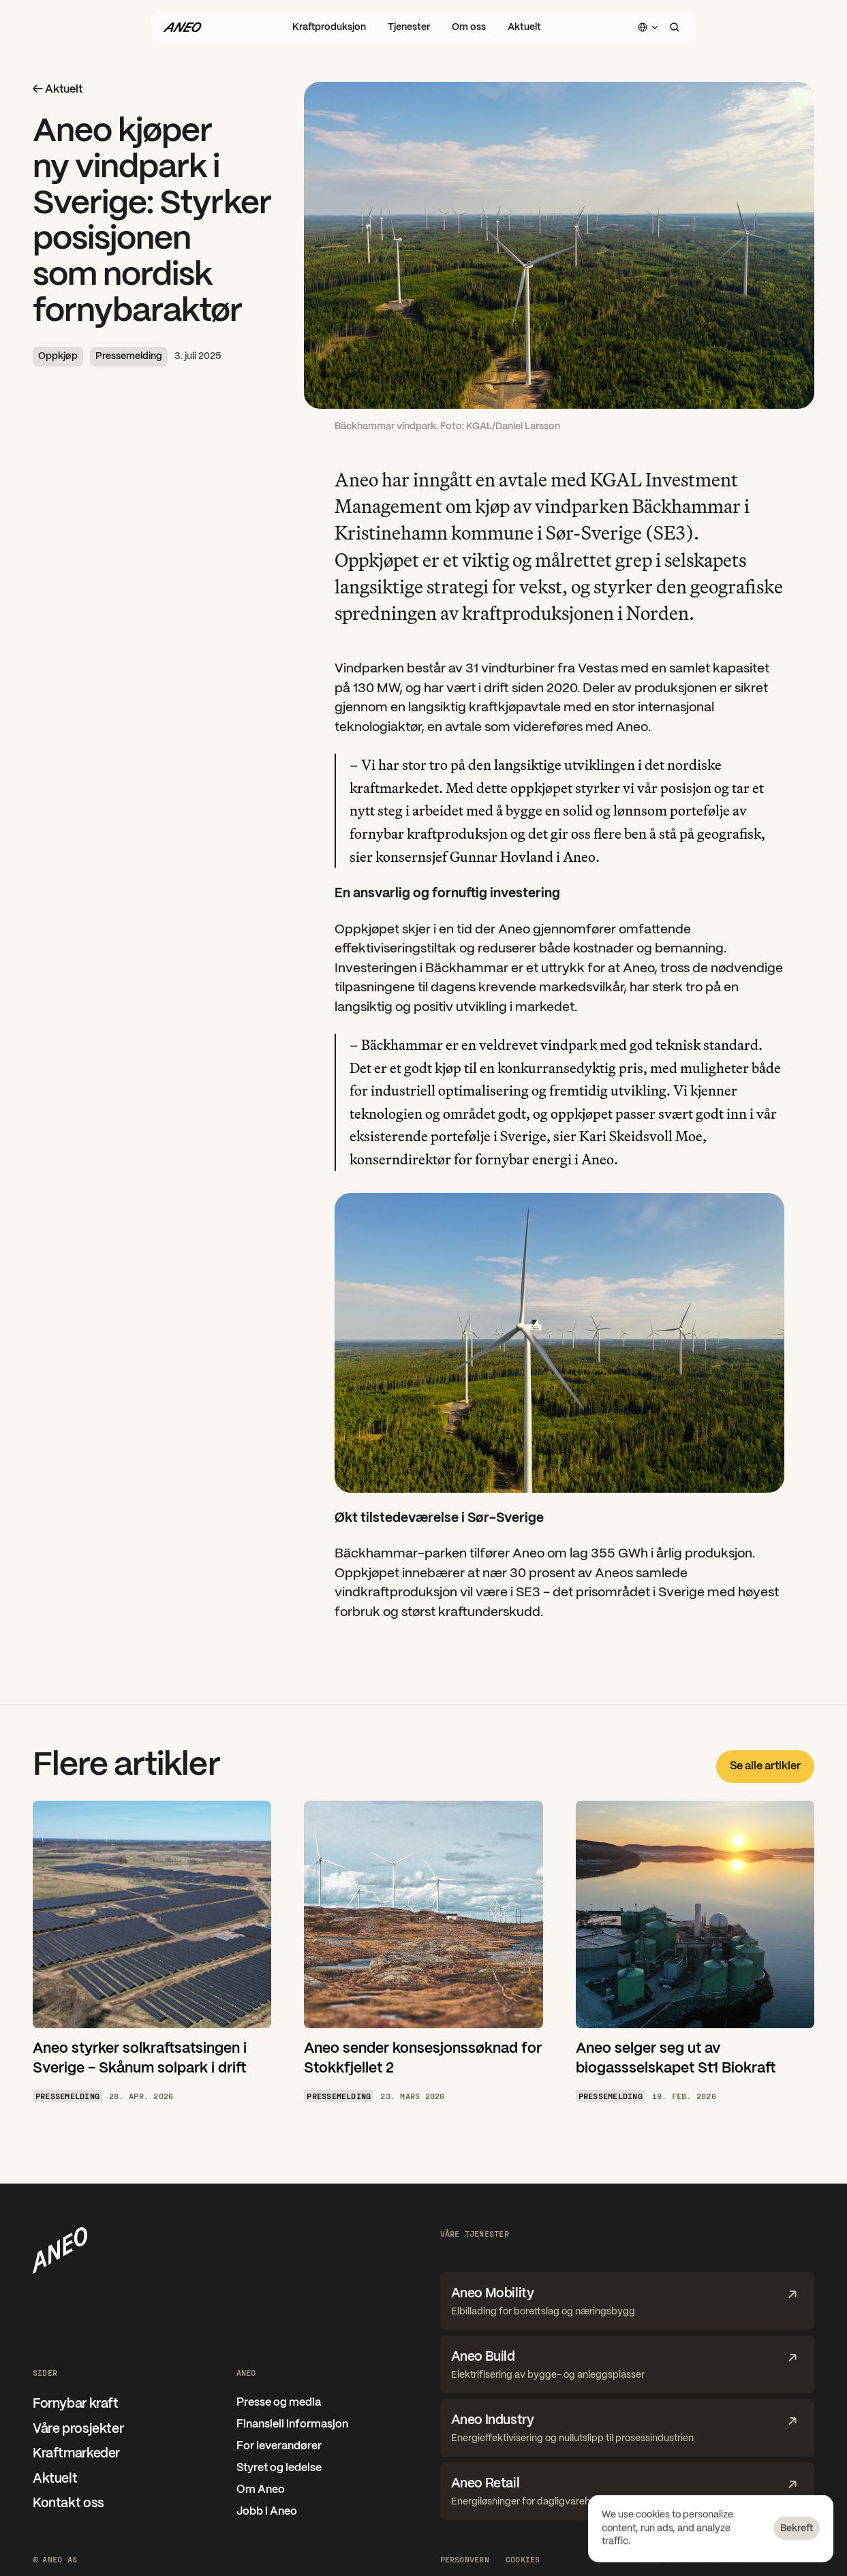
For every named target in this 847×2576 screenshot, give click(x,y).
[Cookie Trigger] (523, 2559)
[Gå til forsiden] (182, 27)
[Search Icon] (675, 27)
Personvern (464, 2559)
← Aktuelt (57, 89)
